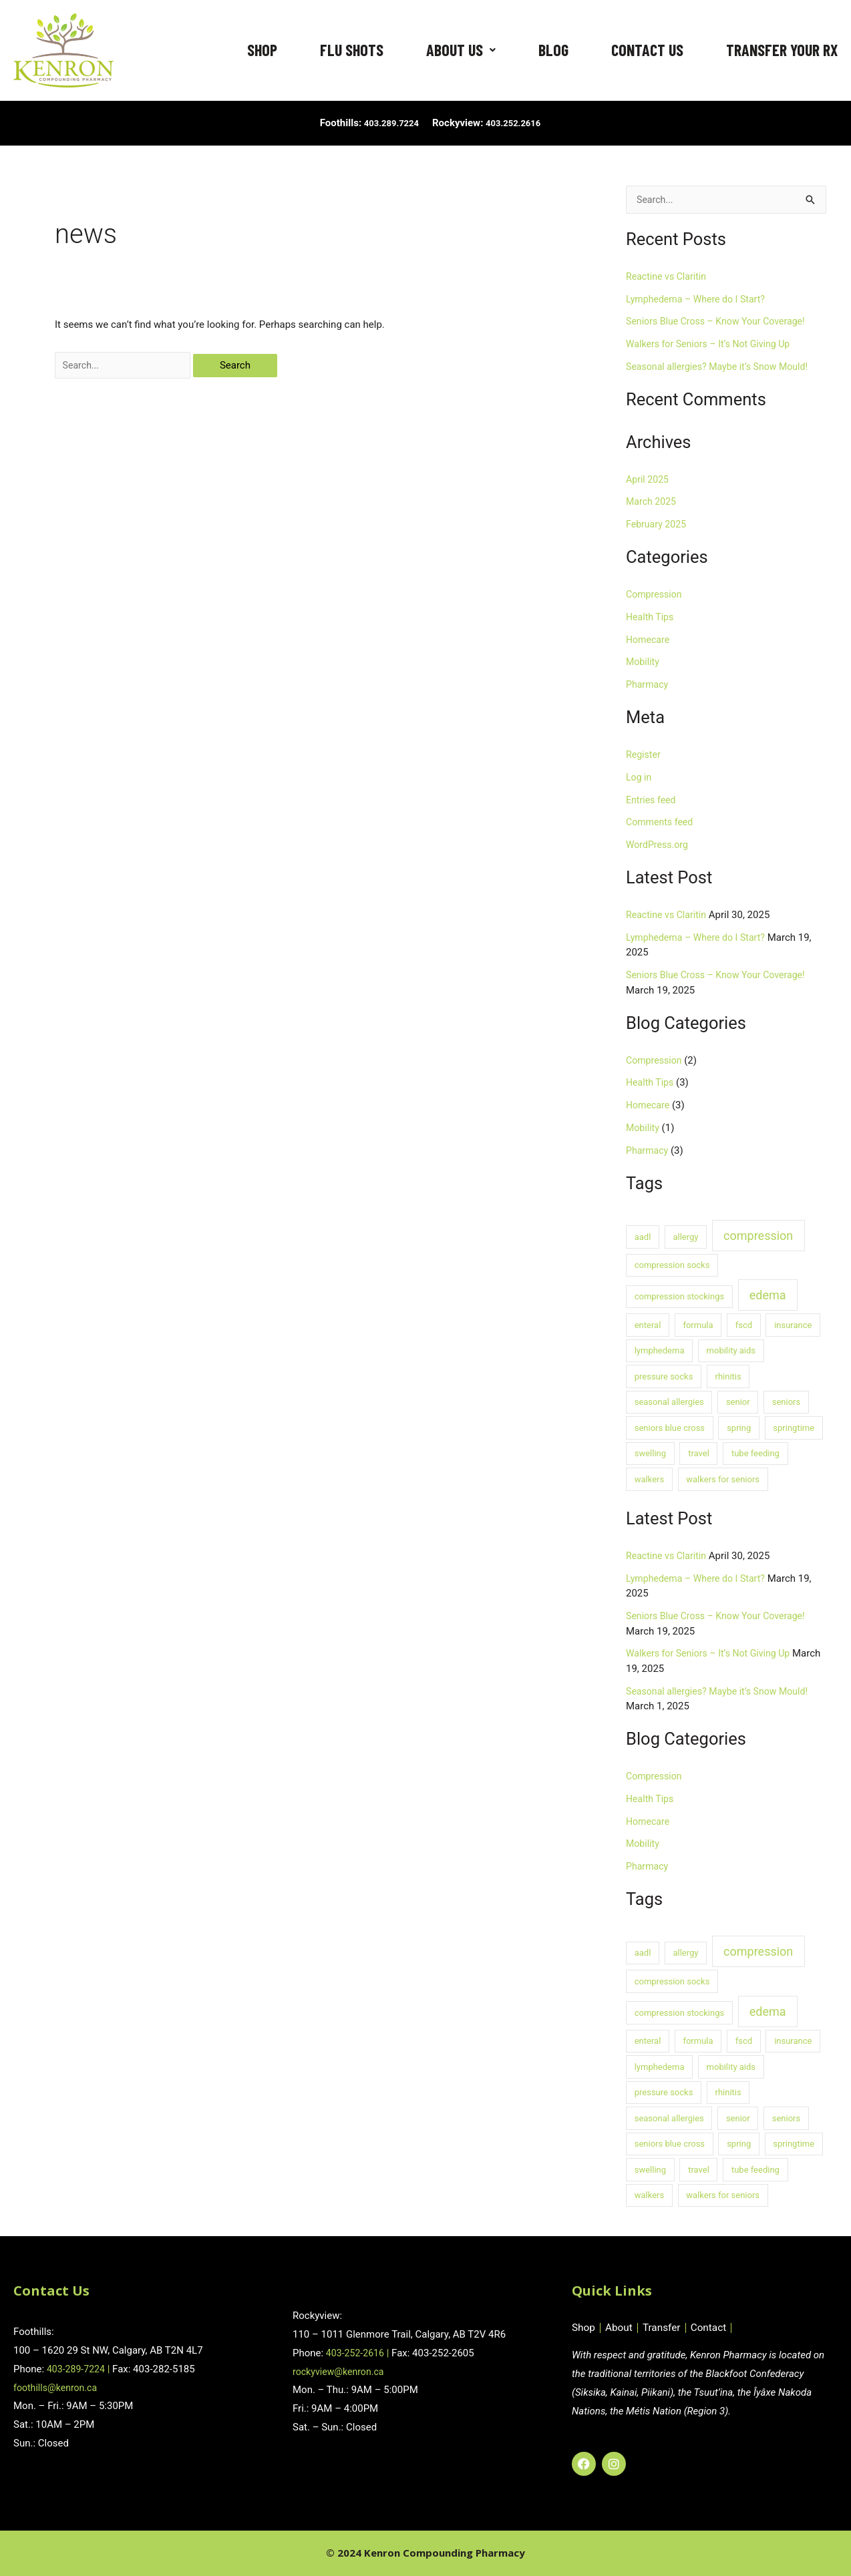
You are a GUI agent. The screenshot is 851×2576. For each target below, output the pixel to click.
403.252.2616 (517, 123)
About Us (461, 49)
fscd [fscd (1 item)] (743, 1326)
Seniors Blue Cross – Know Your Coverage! (721, 322)
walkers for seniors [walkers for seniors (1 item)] (722, 1481)
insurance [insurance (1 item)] (793, 1326)
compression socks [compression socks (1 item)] (672, 1266)
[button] (461, 50)
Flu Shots (351, 49)
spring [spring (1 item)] (739, 1429)
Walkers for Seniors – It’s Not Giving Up (713, 345)
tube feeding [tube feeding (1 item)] (755, 1455)
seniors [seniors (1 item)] (786, 1403)
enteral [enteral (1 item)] (648, 1326)
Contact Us (647, 49)
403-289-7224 (78, 2369)
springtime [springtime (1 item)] (793, 1429)
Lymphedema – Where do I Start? (700, 300)
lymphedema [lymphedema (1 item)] (660, 1352)
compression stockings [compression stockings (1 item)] (680, 1298)
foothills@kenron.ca (57, 2388)
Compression (655, 596)
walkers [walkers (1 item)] (649, 1481)
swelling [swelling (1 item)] (650, 1455)
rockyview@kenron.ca (341, 2372)
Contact (714, 2328)
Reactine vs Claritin (668, 278)
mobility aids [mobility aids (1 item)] (731, 1352)
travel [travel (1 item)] (698, 1455)
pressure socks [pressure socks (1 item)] (664, 1378)
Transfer (665, 2328)
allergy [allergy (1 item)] (685, 1238)
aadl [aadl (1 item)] (643, 1238)
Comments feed (661, 823)
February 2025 (658, 525)
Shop (262, 49)
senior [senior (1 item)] (738, 1403)
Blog (553, 49)
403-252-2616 (357, 2353)
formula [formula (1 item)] (698, 1326)
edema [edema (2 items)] (767, 1296)
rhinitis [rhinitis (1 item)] (728, 1378)
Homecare (649, 641)
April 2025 (648, 481)
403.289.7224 (387, 123)
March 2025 (652, 503)
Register (644, 756)
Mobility (643, 663)
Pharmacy (648, 686)
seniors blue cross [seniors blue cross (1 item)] (670, 1429)
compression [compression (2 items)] (758, 1237)
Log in (639, 779)
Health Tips (651, 618)
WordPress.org (659, 846)
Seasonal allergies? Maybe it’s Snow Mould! (722, 368)
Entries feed (652, 801)
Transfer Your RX (782, 49)
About (621, 2328)
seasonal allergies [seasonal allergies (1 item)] (669, 1403)
